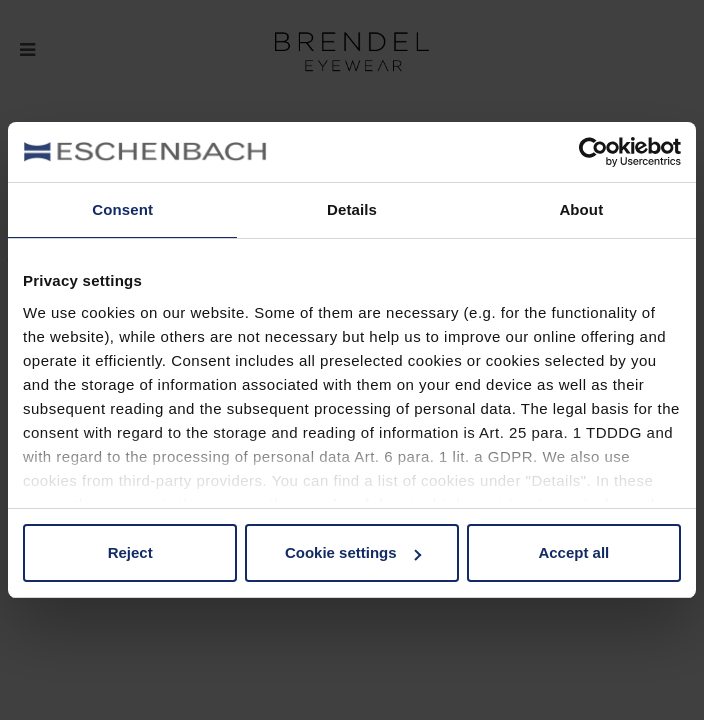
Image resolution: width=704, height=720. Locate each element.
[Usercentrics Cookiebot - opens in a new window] (593, 152)
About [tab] (581, 209)
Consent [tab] (122, 209)
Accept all (573, 552)
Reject (130, 552)
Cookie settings (353, 552)
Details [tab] (352, 209)
